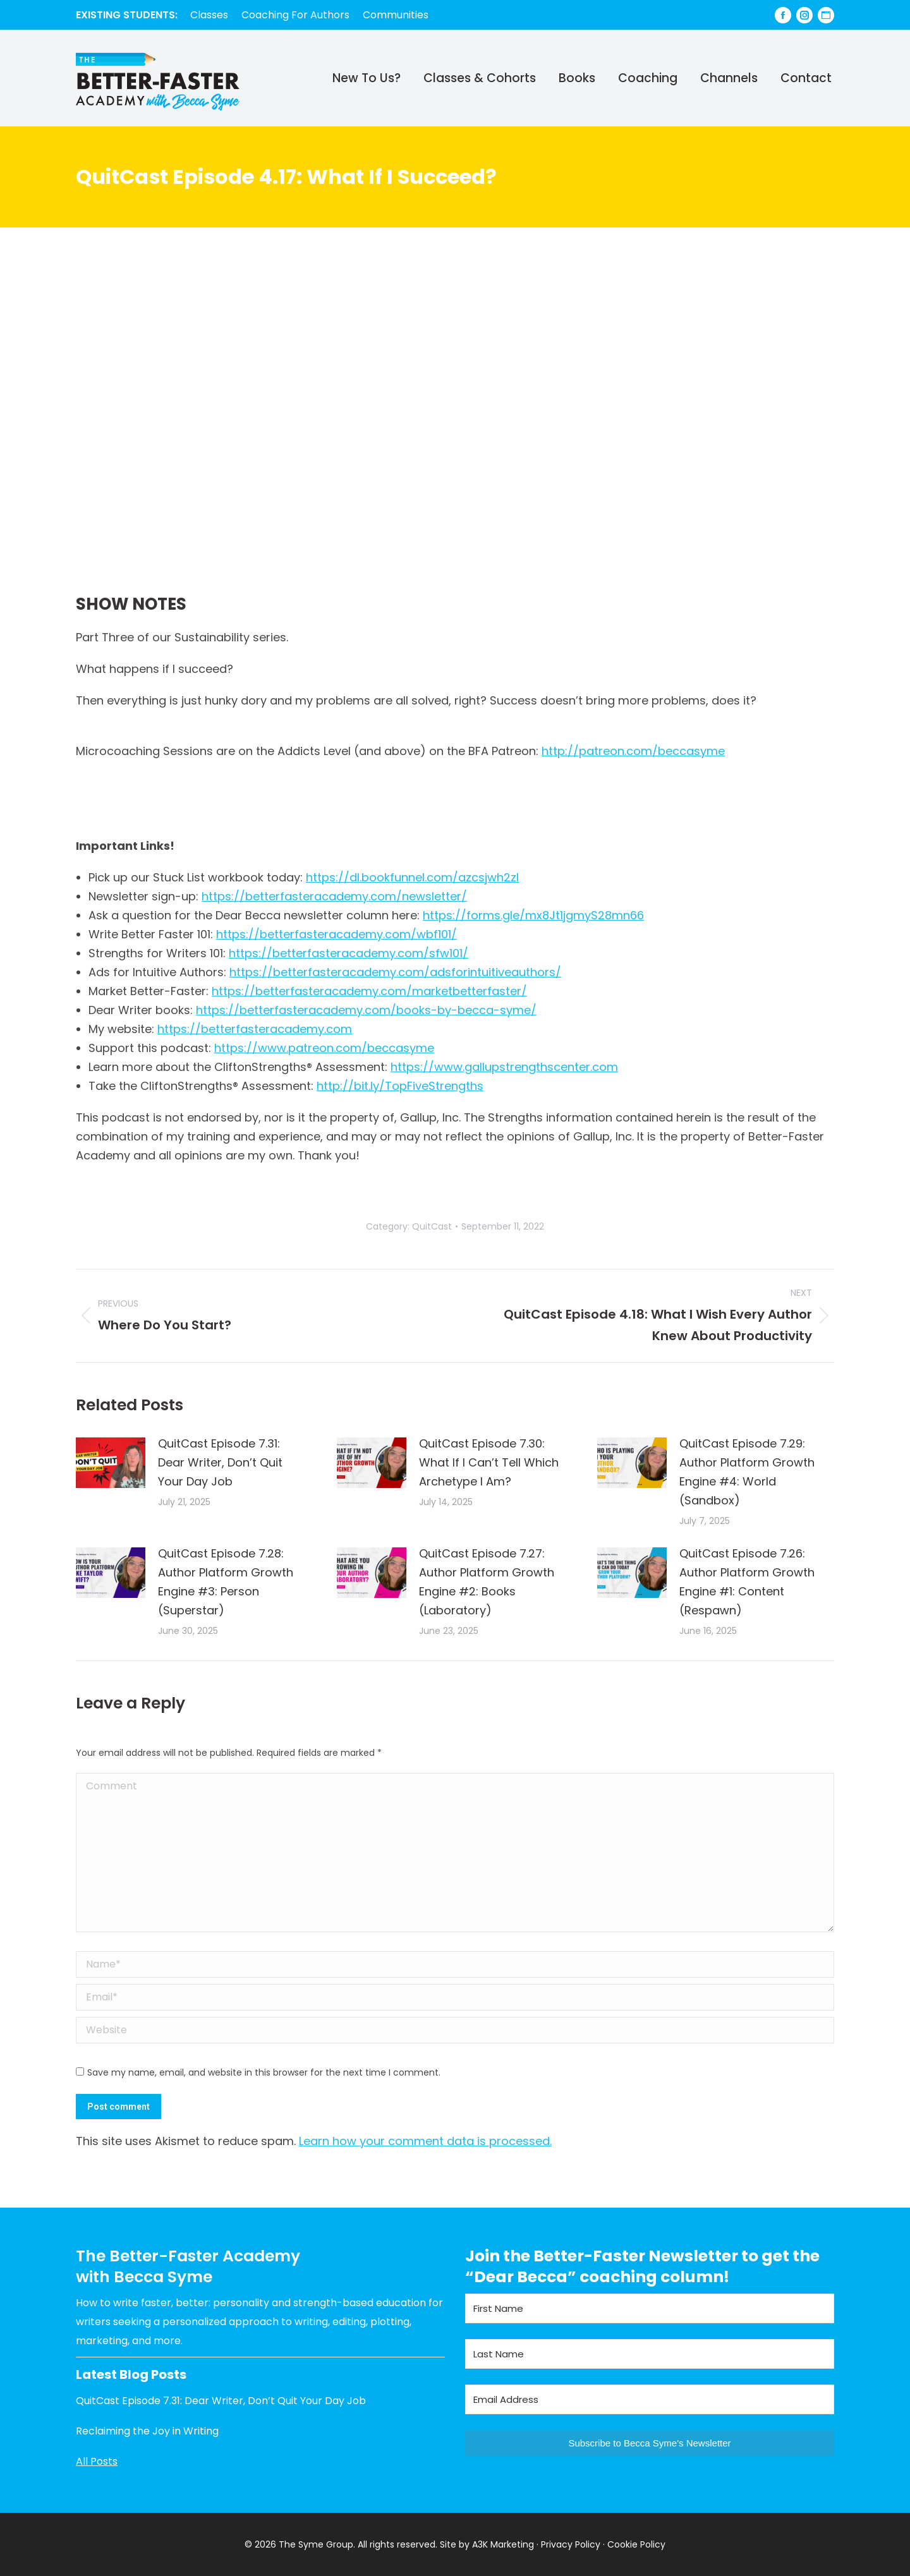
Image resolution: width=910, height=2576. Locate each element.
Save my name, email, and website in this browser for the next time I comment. (263, 2072)
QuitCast (432, 1226)
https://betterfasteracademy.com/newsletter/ (334, 896)
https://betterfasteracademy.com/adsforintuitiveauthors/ (395, 972)
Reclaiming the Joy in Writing (147, 2431)
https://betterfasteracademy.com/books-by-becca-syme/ (366, 1010)
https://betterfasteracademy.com (254, 1029)
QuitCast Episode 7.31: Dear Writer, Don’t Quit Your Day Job (220, 1462)
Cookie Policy (636, 2544)
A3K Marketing (503, 2544)
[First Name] (649, 2308)
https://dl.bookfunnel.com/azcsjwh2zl (412, 877)
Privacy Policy (570, 2544)
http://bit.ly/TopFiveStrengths (400, 1086)
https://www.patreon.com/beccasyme (324, 1048)
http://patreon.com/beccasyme (633, 751)
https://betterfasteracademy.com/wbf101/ (336, 934)
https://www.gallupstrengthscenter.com (504, 1067)
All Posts (97, 2461)
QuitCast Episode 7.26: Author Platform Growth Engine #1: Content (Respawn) (747, 1581)
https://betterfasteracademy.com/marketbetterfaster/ (369, 991)
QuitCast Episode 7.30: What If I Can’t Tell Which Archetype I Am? (489, 1462)
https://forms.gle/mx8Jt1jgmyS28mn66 (533, 915)
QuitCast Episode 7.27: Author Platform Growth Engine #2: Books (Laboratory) (486, 1581)
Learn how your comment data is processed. (425, 2141)
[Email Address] (649, 2399)
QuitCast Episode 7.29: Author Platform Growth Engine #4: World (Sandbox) (747, 1472)
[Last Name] (649, 2354)
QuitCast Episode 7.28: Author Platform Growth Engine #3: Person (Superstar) (225, 1581)
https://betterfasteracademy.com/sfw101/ (348, 953)
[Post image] (110, 1462)
